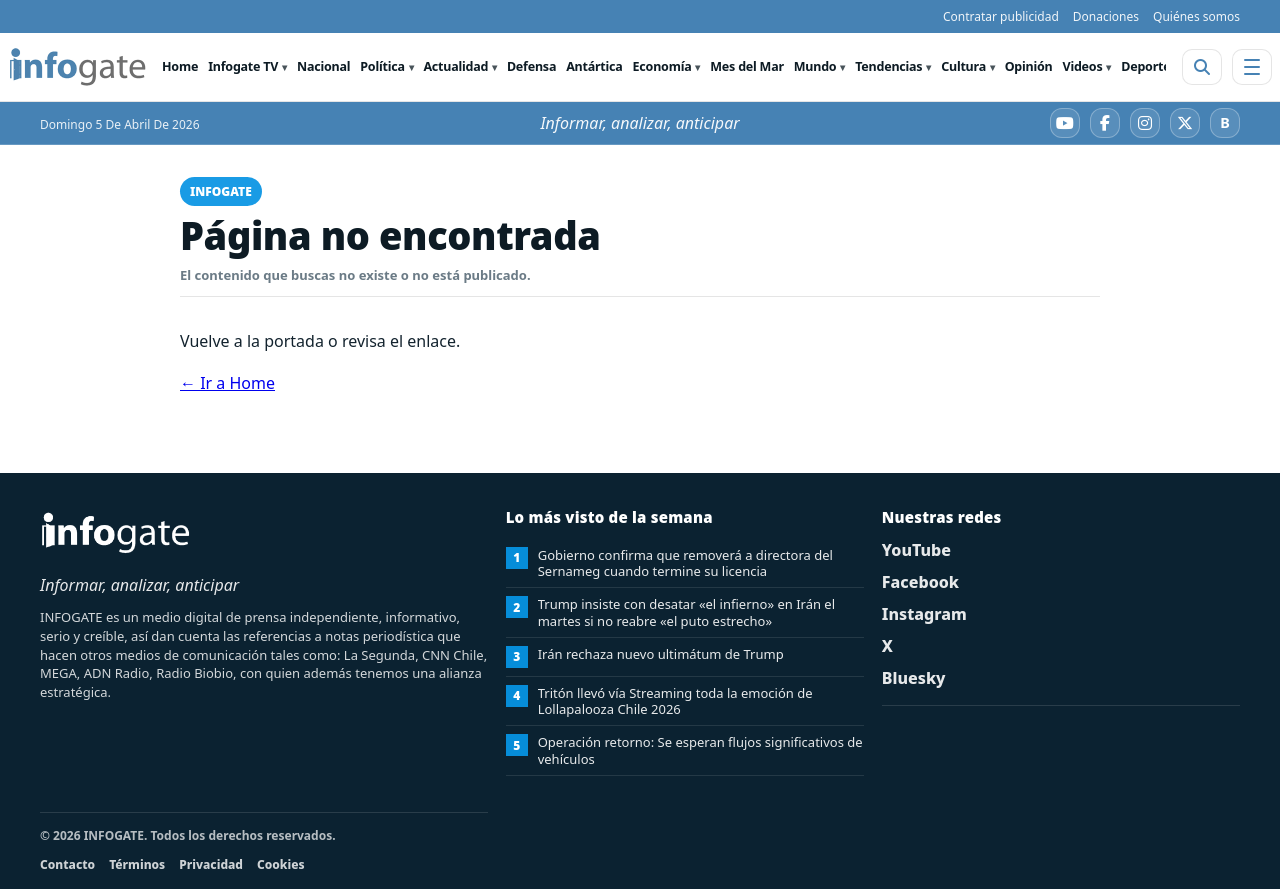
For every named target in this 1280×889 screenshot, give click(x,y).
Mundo (815, 66)
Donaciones (1106, 16)
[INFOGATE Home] (78, 67)
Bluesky (914, 678)
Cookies (281, 864)
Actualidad (455, 66)
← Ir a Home (227, 383)
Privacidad (211, 864)
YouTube (916, 550)
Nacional (323, 66)
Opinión (1029, 66)
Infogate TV (243, 66)
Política (382, 66)
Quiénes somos (1196, 16)
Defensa (531, 66)
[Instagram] (1145, 123)
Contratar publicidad (1001, 16)
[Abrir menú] (1252, 67)
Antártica (594, 66)
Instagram (924, 614)
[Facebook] (1105, 123)
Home (180, 66)
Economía (662, 66)
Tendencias (888, 66)
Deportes (1148, 66)
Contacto (67, 864)
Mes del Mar (747, 66)
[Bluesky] (1225, 123)
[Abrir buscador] (1202, 67)
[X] (1185, 123)
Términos (137, 864)
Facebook (920, 582)
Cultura (963, 66)
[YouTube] (1065, 123)
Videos (1082, 66)
